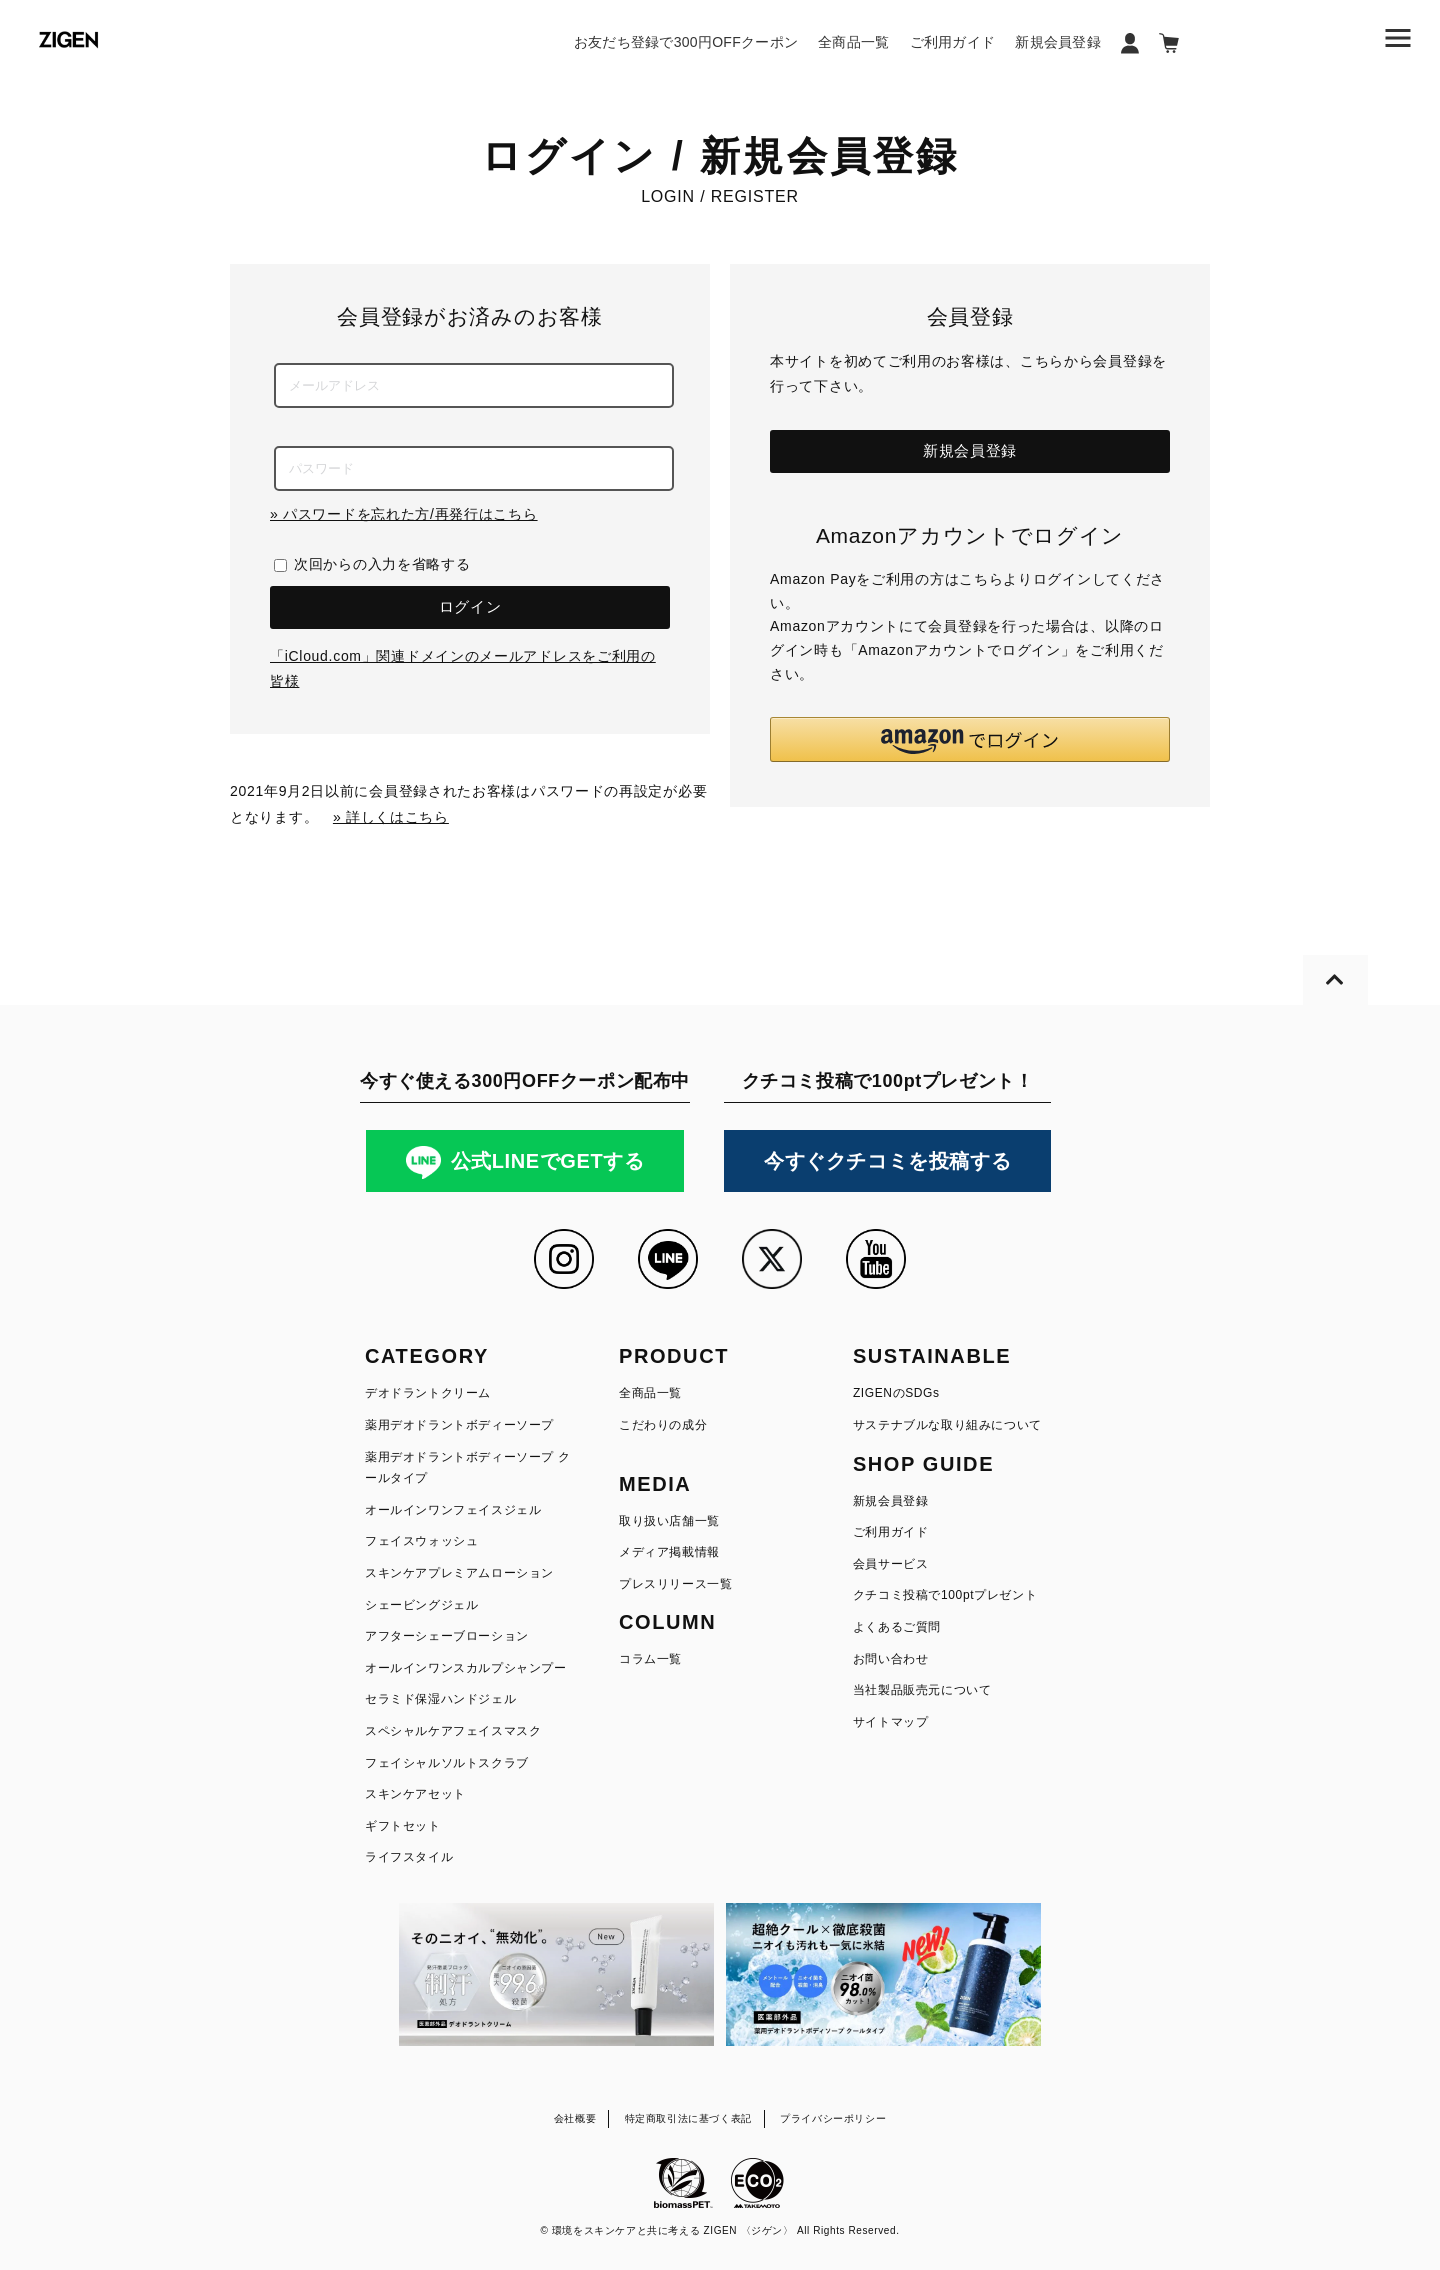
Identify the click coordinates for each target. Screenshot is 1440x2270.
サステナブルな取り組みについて (947, 1425)
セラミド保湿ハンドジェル (440, 1699)
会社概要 (575, 2118)
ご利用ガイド (953, 42)
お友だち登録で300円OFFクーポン (686, 42)
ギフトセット (403, 1826)
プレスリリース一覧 (675, 1584)
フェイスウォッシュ (421, 1541)
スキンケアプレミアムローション (459, 1573)
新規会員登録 (1058, 42)
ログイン (470, 606)
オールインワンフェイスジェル (453, 1510)
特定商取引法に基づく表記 (688, 2118)
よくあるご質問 (897, 1627)
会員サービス (891, 1564)
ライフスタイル (409, 1857)
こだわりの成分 (663, 1425)
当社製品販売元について (922, 1690)
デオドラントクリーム (428, 1393)
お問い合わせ (891, 1659)
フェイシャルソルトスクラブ (447, 1763)
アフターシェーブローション (447, 1636)
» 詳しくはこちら (391, 817)
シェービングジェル (421, 1605)
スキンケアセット (415, 1794)
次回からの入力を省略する (382, 564)
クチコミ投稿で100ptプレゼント (945, 1595)
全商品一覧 (853, 42)
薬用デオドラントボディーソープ (459, 1425)
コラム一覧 (650, 1659)
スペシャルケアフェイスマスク (453, 1731)
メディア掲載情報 (669, 1552)
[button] (970, 739)
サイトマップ (891, 1722)
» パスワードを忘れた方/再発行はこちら (404, 514)
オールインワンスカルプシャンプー (466, 1668)
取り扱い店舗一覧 (669, 1521)
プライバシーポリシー (833, 2118)
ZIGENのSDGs (896, 1393)
